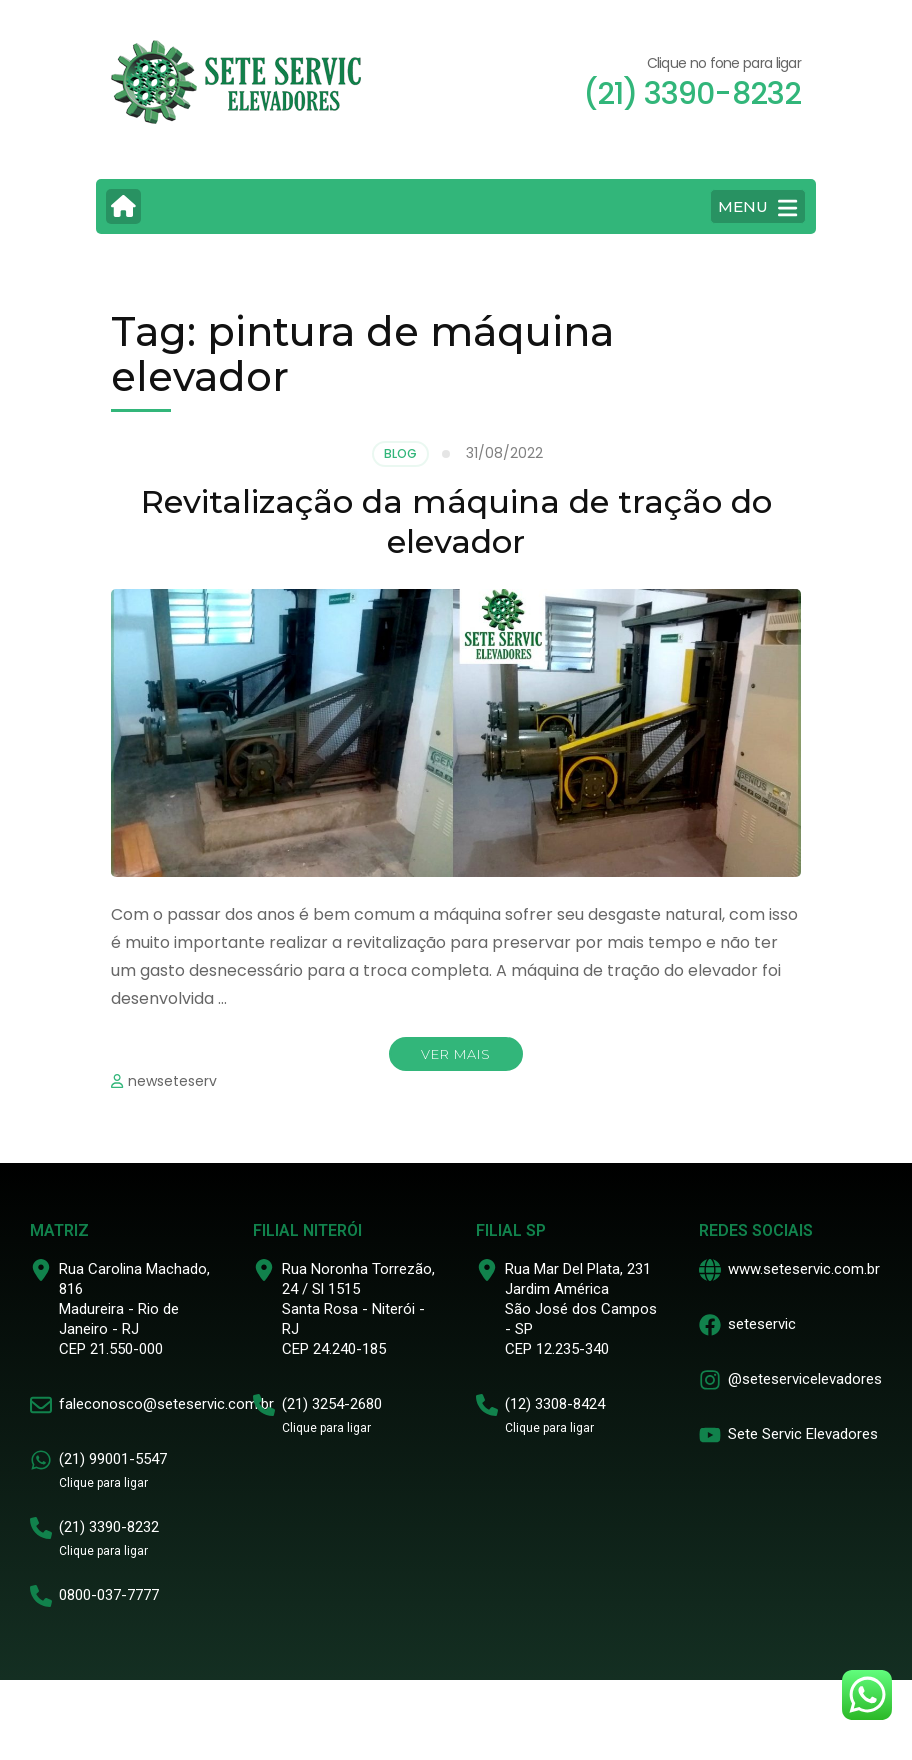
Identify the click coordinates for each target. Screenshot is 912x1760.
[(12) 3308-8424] (487, 1405)
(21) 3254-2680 (332, 1404)
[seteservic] (710, 1325)
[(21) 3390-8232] (41, 1528)
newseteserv (172, 1081)
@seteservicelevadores (805, 1379)
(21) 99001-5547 (113, 1459)
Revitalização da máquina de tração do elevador (456, 521)
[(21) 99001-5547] (41, 1460)
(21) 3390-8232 (109, 1527)
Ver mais (456, 1054)
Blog (400, 453)
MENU (757, 208)
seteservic (762, 1324)
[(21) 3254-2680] (264, 1405)
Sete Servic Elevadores (803, 1434)
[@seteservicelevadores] (710, 1380)
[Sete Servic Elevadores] (710, 1435)
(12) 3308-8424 (555, 1404)
